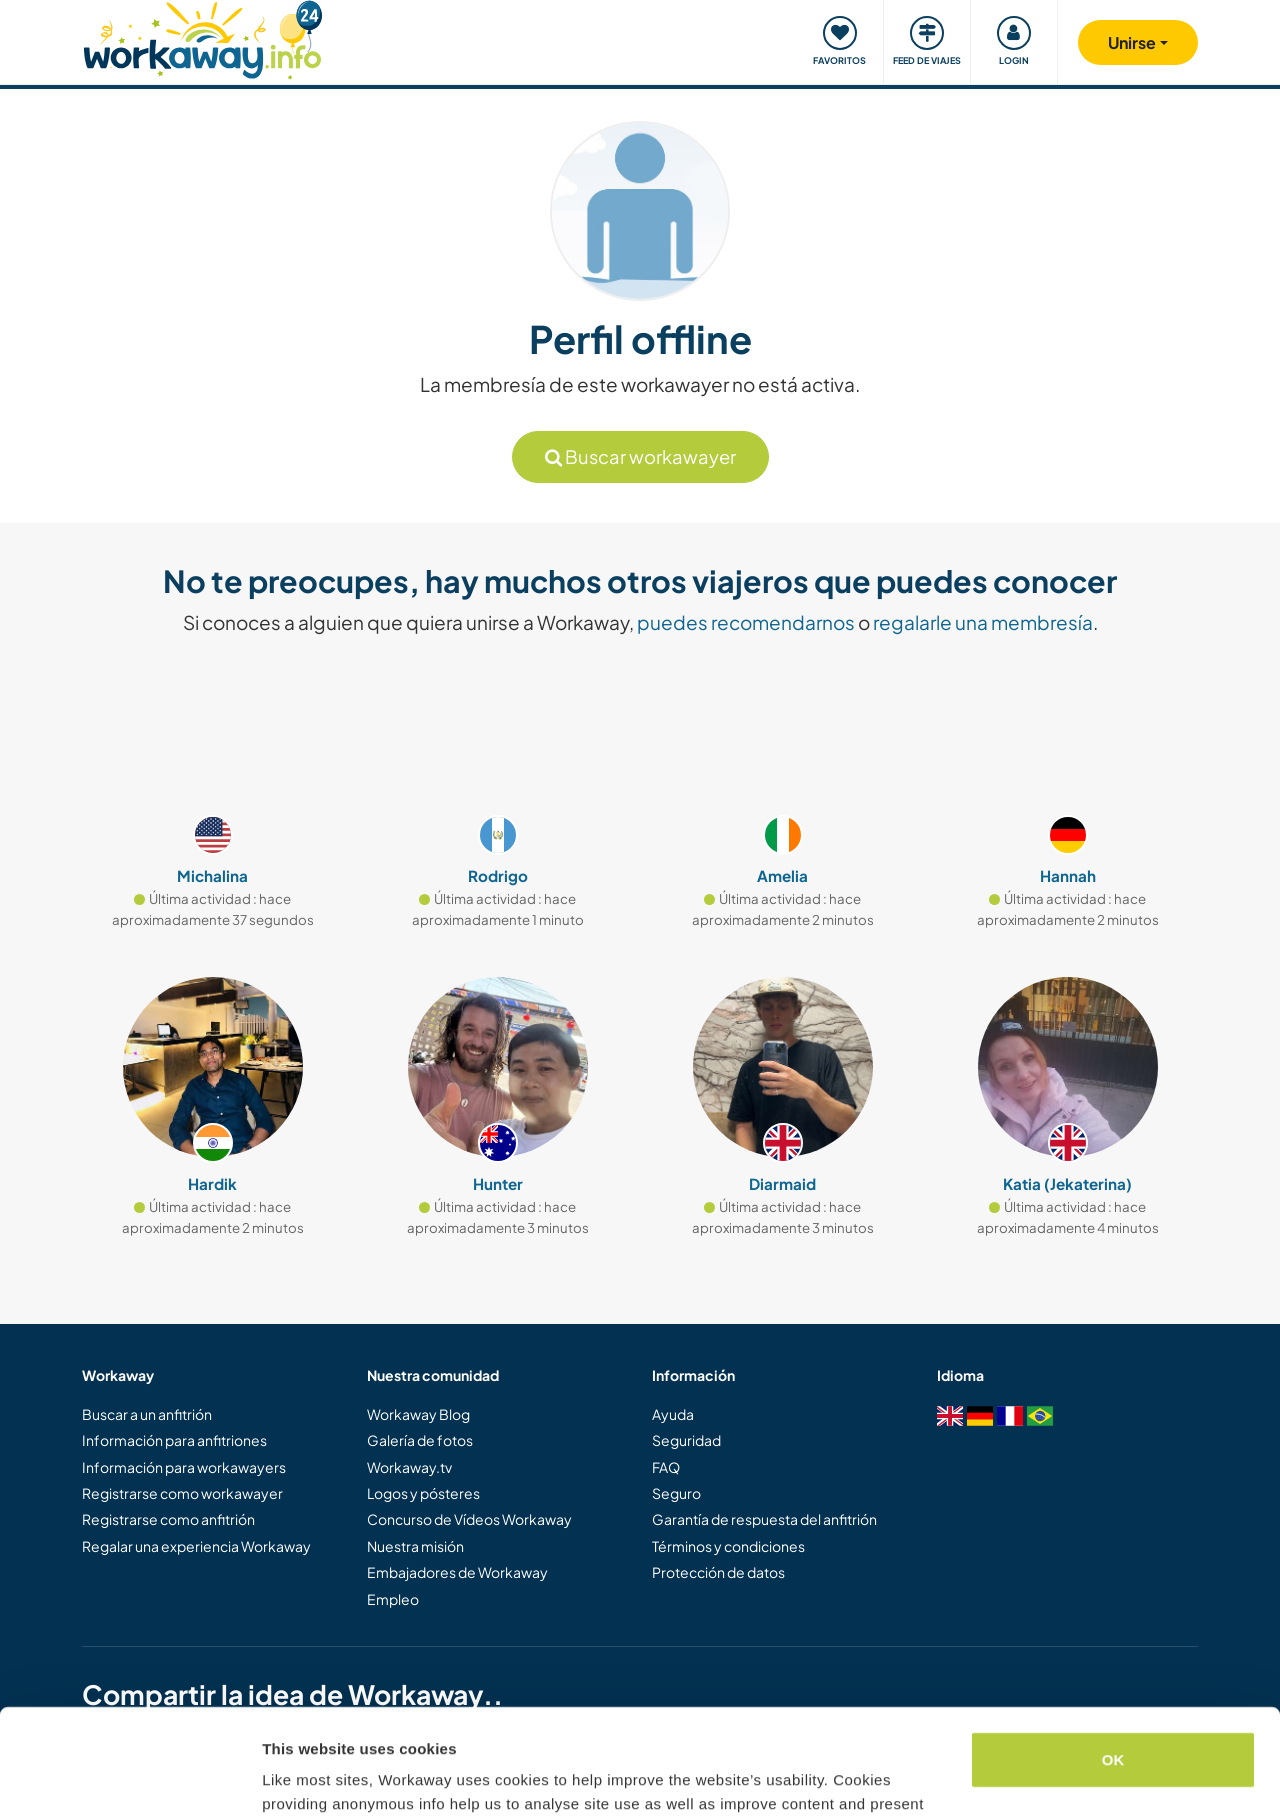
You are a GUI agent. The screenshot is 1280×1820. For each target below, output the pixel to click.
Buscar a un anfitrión (147, 1414)
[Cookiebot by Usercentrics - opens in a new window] (129, 1781)
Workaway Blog (418, 1414)
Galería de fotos (420, 1440)
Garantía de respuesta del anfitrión (764, 1519)
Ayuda (673, 1414)
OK (1113, 1657)
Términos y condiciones (728, 1546)
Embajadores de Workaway (457, 1572)
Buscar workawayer (640, 456)
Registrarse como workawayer (182, 1493)
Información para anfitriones (174, 1440)
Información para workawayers (184, 1467)
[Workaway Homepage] (202, 37)
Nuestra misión (415, 1546)
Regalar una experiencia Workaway (196, 1546)
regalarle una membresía (983, 622)
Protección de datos (718, 1572)
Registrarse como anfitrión (168, 1519)
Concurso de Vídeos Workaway (469, 1519)
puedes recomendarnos (746, 622)
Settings (292, 1780)
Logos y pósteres (423, 1493)
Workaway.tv (409, 1467)
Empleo (393, 1599)
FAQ (666, 1467)
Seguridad (686, 1440)
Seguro (676, 1493)
